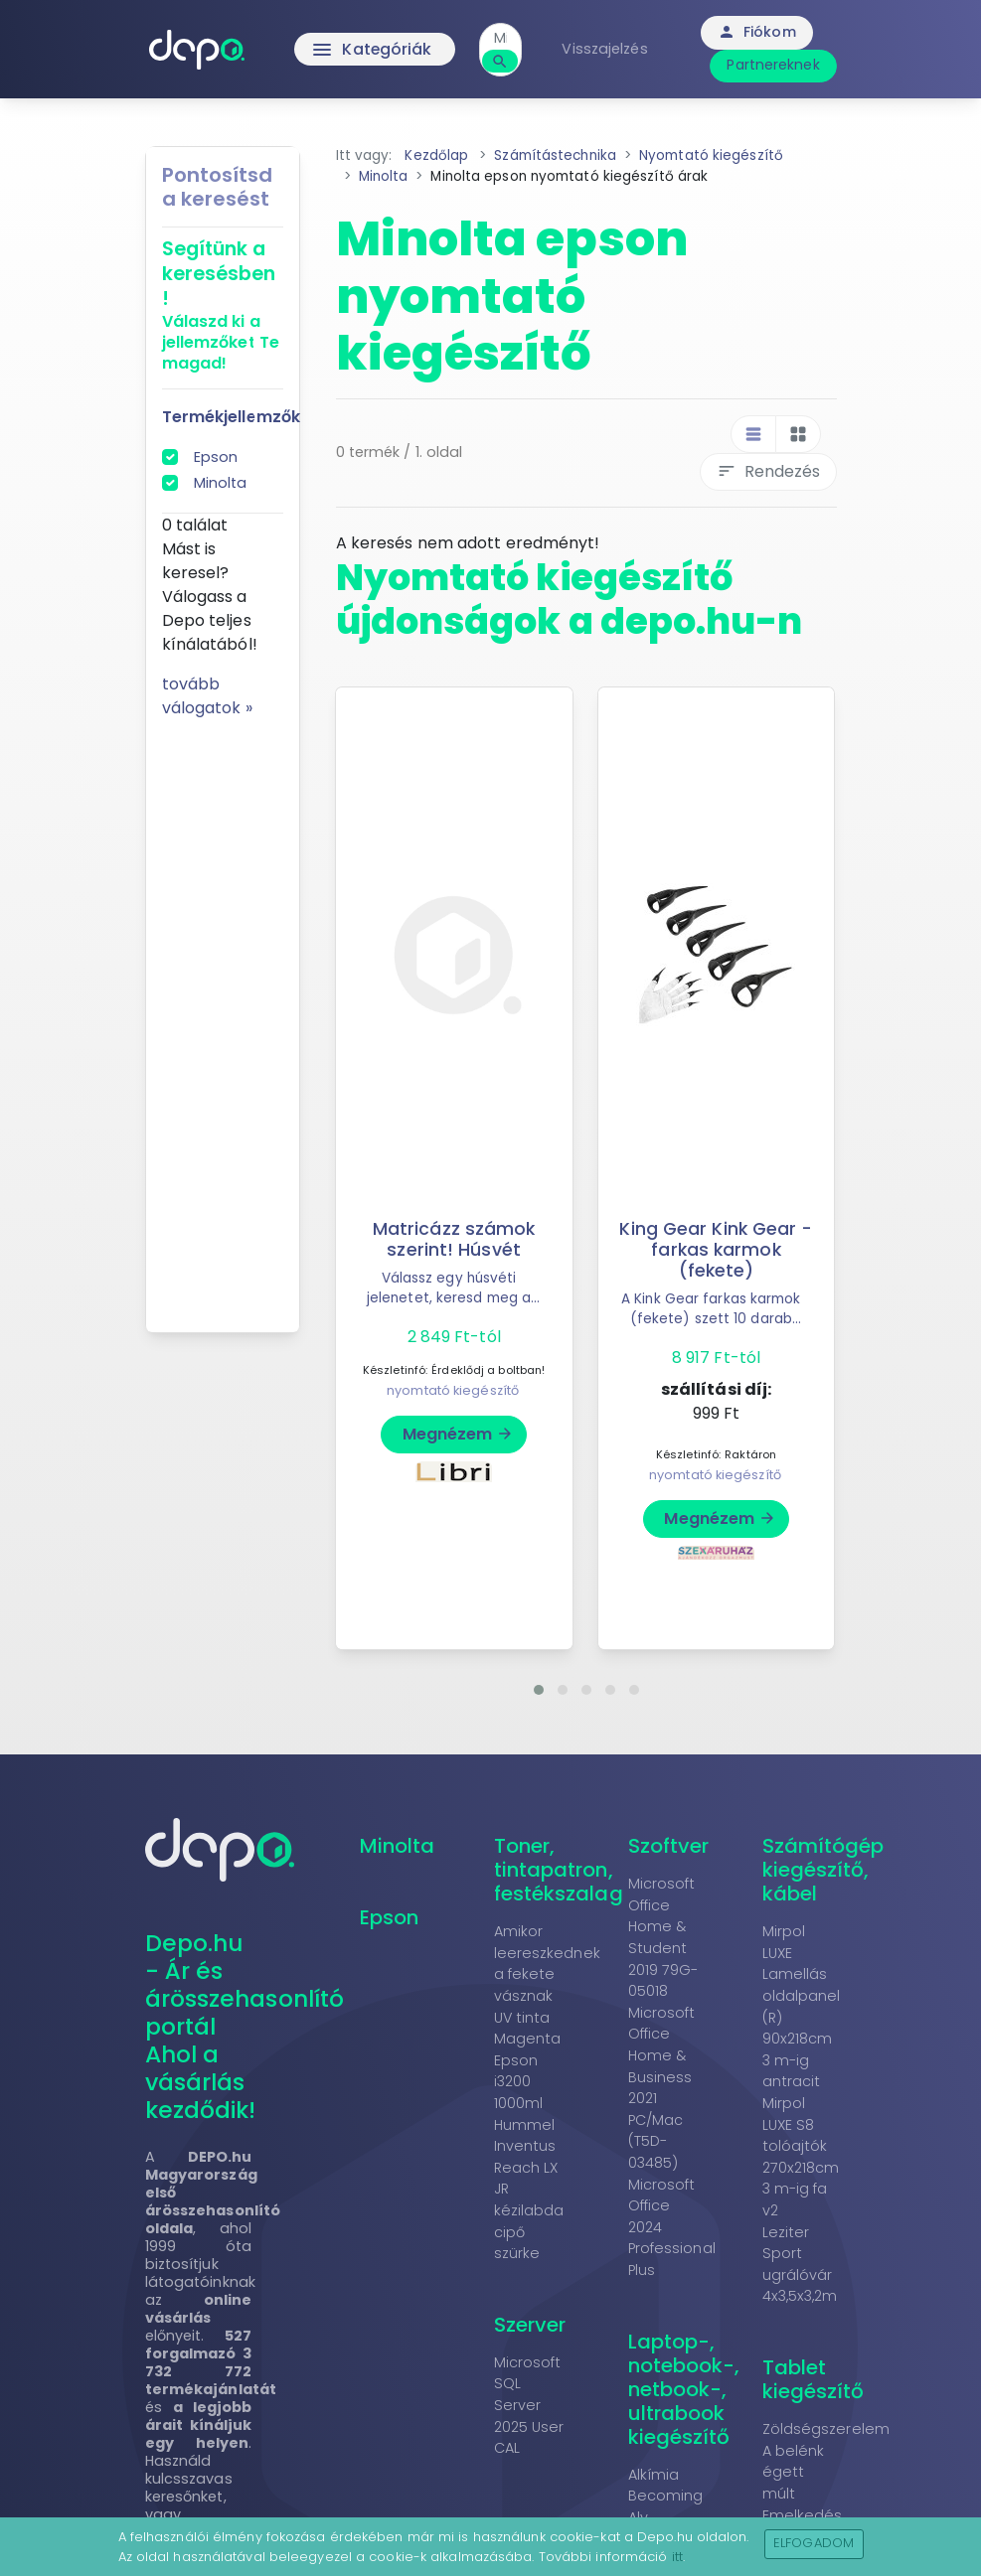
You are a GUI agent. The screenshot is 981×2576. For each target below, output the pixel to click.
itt (677, 2556)
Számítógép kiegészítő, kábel (823, 1869)
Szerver (530, 2325)
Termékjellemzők (231, 416)
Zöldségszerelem (826, 2429)
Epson (216, 457)
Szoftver (669, 1846)
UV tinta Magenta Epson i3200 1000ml (528, 2060)
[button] (539, 1690)
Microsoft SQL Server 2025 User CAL (529, 2405)
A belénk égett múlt (793, 2472)
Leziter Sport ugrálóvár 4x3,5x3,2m (800, 2264)
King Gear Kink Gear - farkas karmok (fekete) (715, 1250)
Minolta (220, 483)
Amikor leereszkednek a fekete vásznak (547, 1963)
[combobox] (503, 38)
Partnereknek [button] (776, 65)
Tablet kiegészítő (813, 2379)
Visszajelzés (607, 49)
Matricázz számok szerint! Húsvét (454, 1239)
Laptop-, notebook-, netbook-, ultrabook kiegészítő (684, 2389)
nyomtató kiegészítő (453, 1390)
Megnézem (459, 1434)
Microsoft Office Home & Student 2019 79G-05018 (663, 1937)
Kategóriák (373, 50)
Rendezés (768, 471)
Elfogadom (813, 2542)
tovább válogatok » (207, 696)
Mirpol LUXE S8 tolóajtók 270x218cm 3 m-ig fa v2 (801, 2156)
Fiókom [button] (759, 32)
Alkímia (654, 2475)
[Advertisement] (222, 1018)
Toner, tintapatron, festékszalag (558, 1869)
